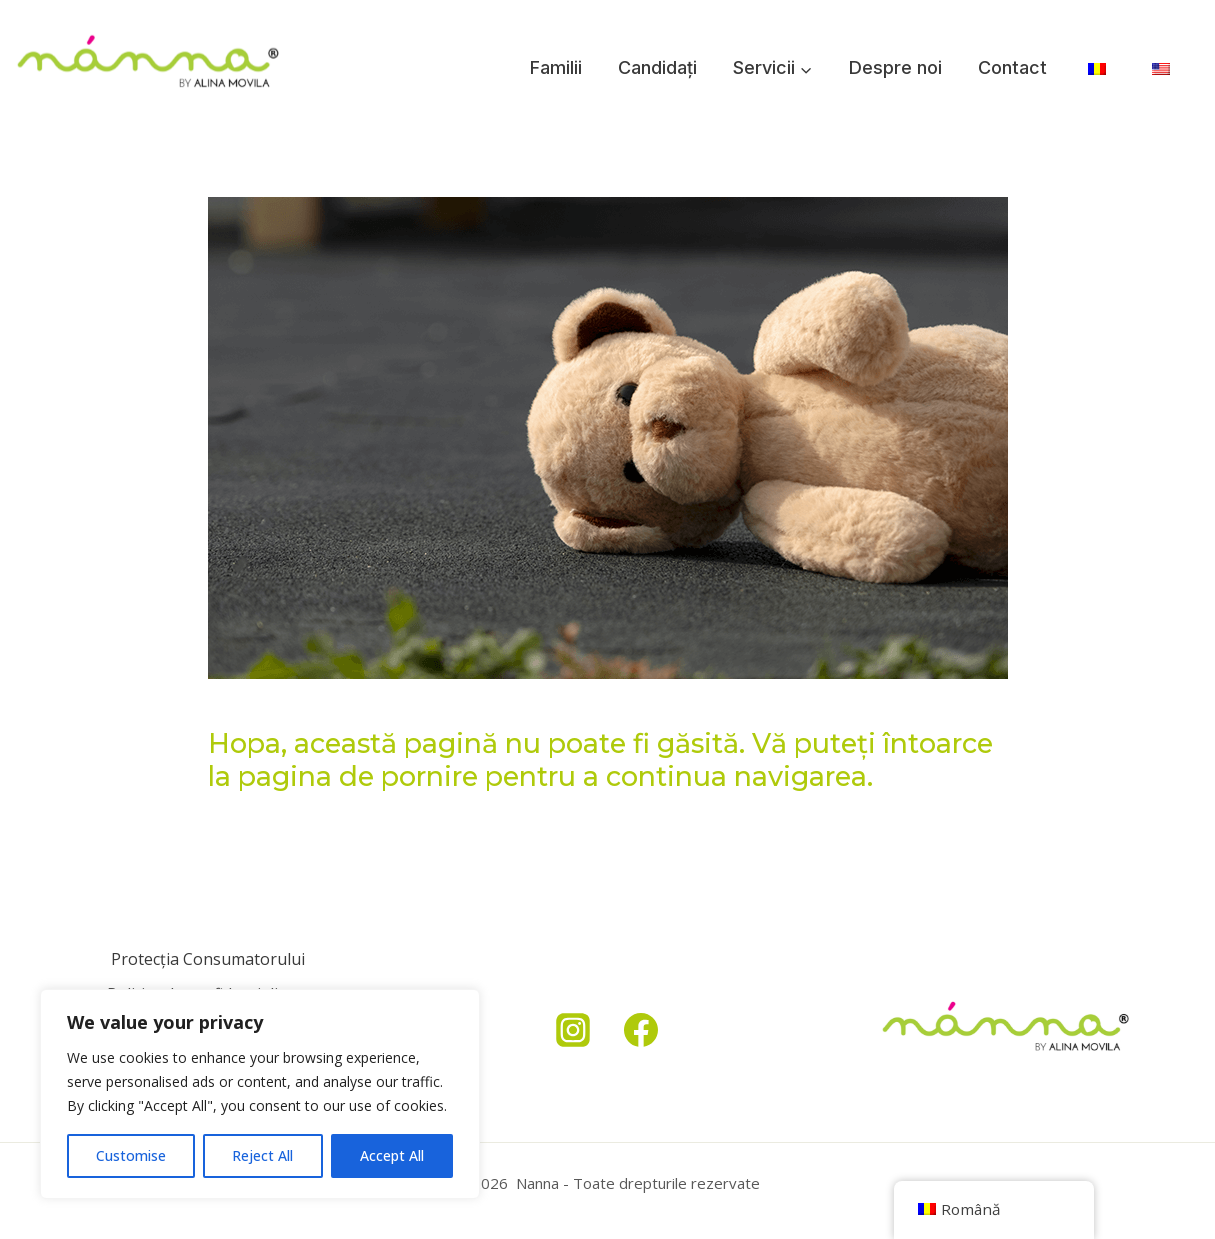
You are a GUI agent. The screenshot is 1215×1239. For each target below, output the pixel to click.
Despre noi (895, 67)
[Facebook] (641, 1030)
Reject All (262, 1155)
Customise (131, 1155)
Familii (556, 67)
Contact (1012, 67)
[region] (260, 1094)
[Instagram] (573, 1030)
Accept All (392, 1155)
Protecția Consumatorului (208, 959)
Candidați (657, 67)
